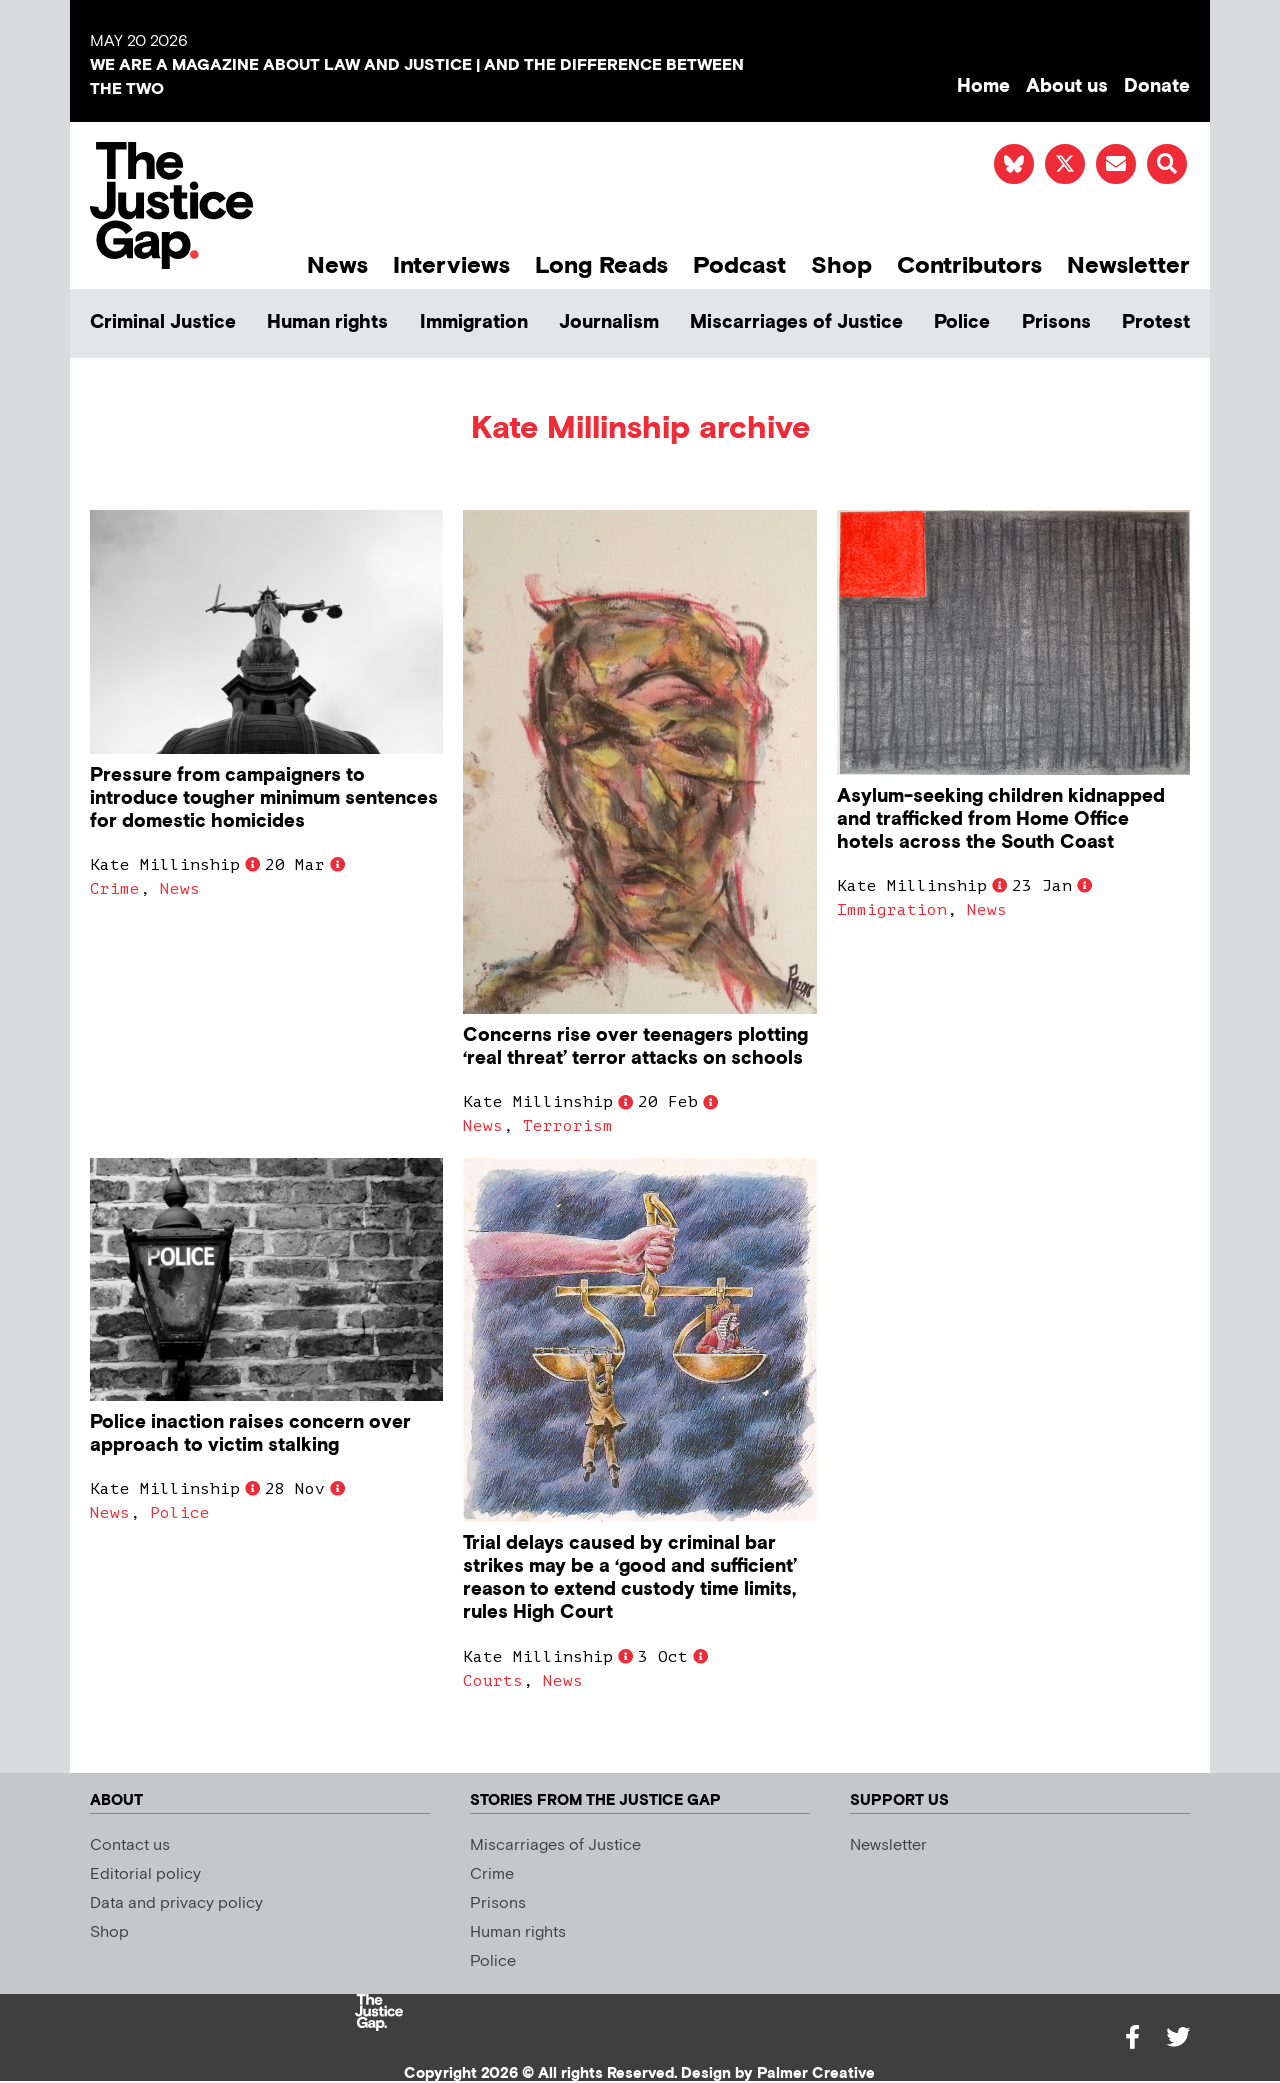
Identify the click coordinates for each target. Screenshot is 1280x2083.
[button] (1167, 164)
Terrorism (568, 1126)
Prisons (1056, 322)
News (337, 265)
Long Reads (601, 265)
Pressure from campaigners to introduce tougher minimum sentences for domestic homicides (264, 798)
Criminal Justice (163, 322)
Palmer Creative (816, 2073)
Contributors (969, 265)
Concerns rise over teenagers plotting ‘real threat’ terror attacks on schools (635, 1047)
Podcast (739, 265)
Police (962, 322)
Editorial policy (145, 1874)
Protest (1156, 322)
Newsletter (1128, 265)
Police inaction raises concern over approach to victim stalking (250, 1434)
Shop (841, 265)
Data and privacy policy (176, 1903)
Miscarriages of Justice (796, 322)
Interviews (451, 265)
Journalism (609, 322)
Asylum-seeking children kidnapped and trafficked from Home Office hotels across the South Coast (1001, 819)
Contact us (130, 1845)
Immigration (474, 322)
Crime (115, 889)
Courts (493, 1681)
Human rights (327, 322)
